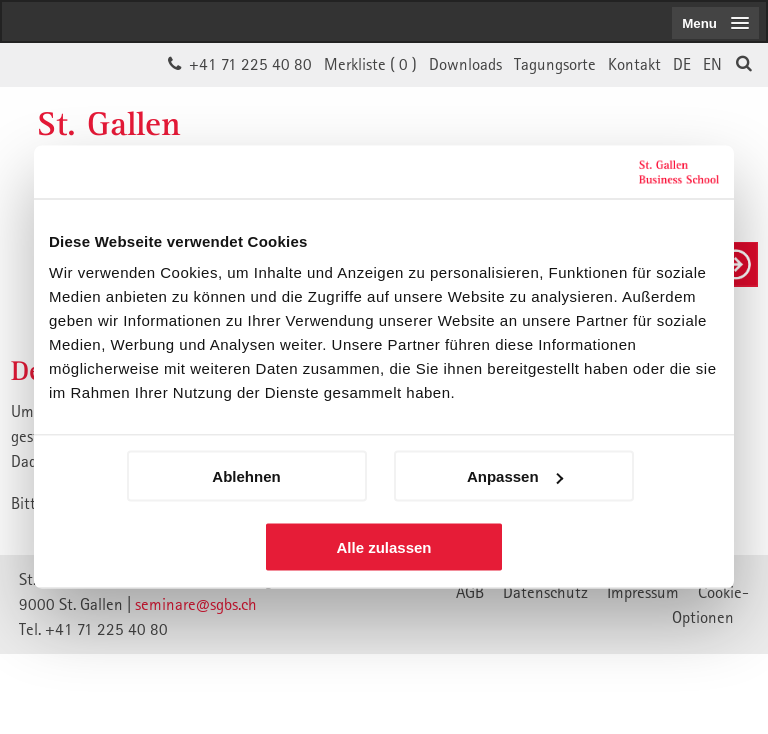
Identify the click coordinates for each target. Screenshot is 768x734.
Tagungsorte (555, 64)
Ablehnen (246, 476)
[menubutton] (715, 23)
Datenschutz (545, 592)
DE (682, 64)
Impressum (643, 592)
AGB (470, 592)
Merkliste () (370, 64)
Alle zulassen (383, 547)
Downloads (465, 64)
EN (712, 64)
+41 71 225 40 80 (250, 64)
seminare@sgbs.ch (196, 604)
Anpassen (515, 476)
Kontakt (634, 64)
